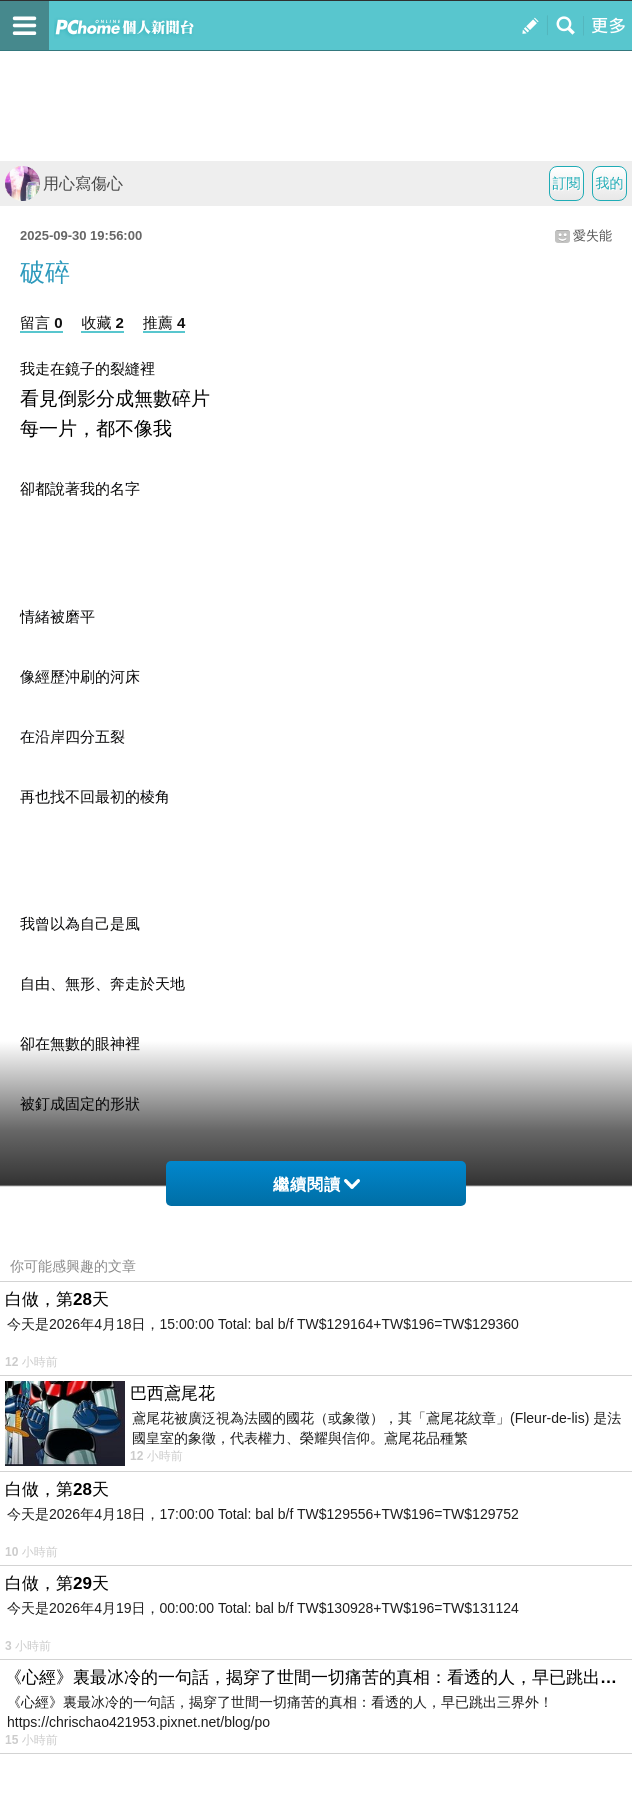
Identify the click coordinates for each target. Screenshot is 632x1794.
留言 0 (41, 322)
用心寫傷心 (64, 183)
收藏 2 (102, 322)
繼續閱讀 (316, 1184)
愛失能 (592, 235)
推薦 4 (164, 322)
